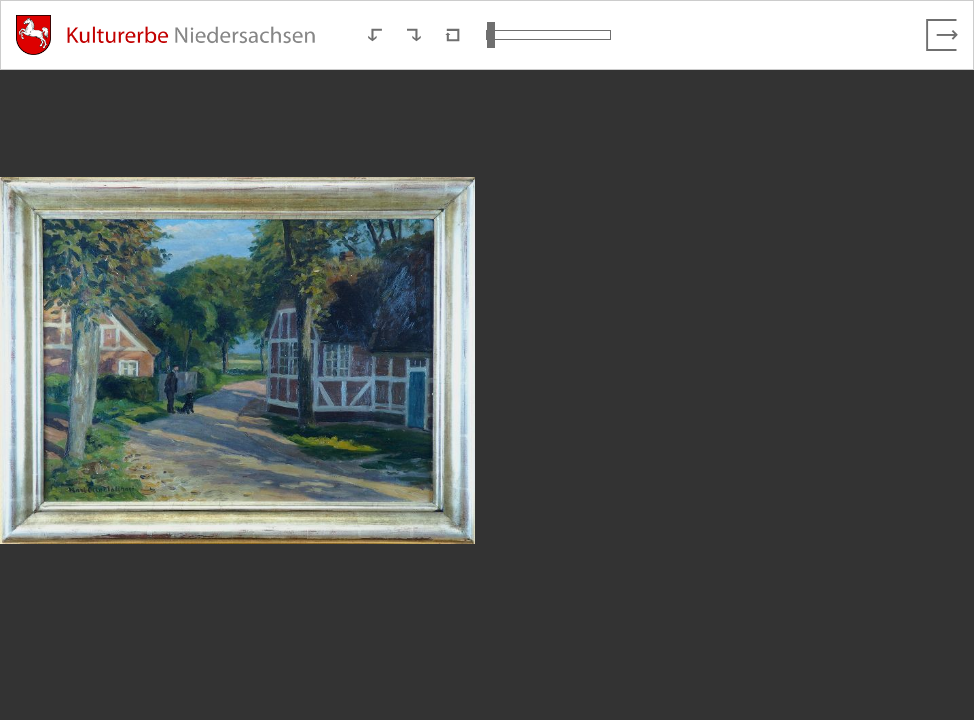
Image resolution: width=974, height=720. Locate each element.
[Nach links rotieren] (375, 35)
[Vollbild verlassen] (942, 35)
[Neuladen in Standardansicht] (453, 35)
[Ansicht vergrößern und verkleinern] (548, 35)
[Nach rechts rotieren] (414, 35)
